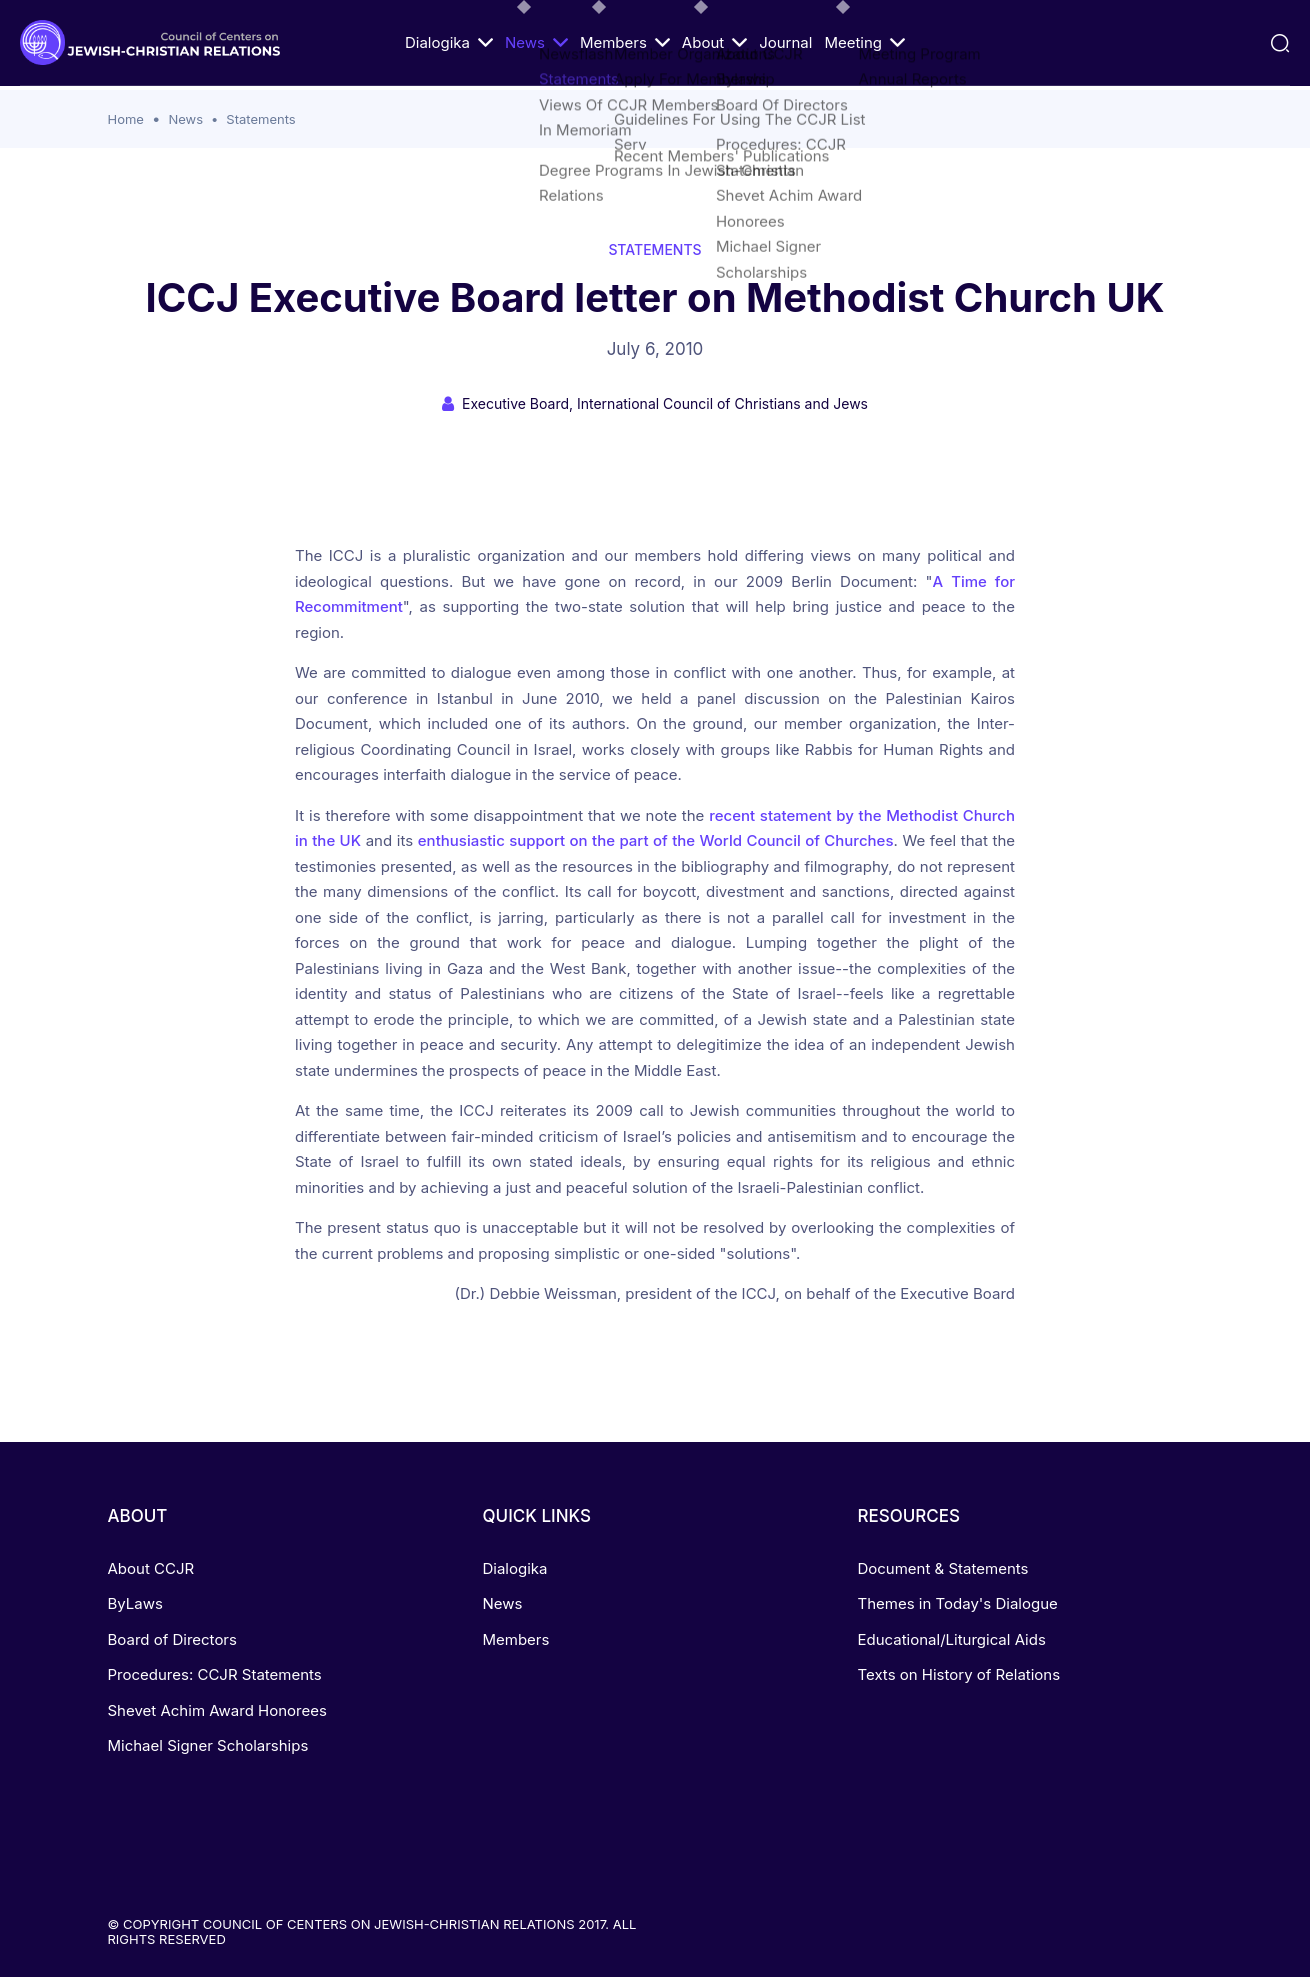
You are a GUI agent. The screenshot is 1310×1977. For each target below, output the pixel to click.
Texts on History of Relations (958, 1674)
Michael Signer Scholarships (208, 1745)
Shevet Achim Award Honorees (217, 1710)
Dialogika (449, 42)
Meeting (864, 42)
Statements (260, 119)
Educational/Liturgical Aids (951, 1639)
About (714, 42)
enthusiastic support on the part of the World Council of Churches (656, 840)
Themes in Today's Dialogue (957, 1603)
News (536, 42)
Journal (785, 42)
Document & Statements (942, 1568)
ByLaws (135, 1603)
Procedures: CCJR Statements (215, 1674)
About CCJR (151, 1568)
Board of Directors (172, 1639)
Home (126, 119)
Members (625, 42)
